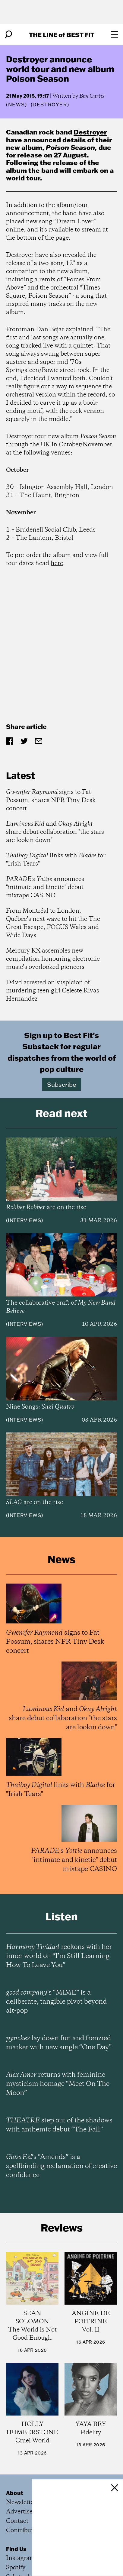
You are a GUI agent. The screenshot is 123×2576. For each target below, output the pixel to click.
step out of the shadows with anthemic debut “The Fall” (59, 2125)
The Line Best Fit (61, 34)
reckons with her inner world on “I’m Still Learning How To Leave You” (59, 1956)
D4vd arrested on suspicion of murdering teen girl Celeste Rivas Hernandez (52, 991)
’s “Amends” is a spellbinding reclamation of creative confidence (61, 2166)
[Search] (8, 34)
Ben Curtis (91, 96)
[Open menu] (114, 34)
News (16, 105)
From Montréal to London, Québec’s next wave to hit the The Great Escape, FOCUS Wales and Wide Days (53, 923)
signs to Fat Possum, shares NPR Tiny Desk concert (51, 800)
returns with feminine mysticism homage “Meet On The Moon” (57, 2084)
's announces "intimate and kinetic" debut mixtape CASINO (45, 887)
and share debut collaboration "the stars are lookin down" (55, 832)
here (57, 563)
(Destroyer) (50, 104)
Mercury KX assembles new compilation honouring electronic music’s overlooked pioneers (53, 959)
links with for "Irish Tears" (56, 860)
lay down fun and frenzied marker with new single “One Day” (59, 2043)
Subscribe (61, 1084)
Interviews (24, 1220)
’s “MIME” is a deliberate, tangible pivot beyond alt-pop (56, 2001)
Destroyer (90, 132)
